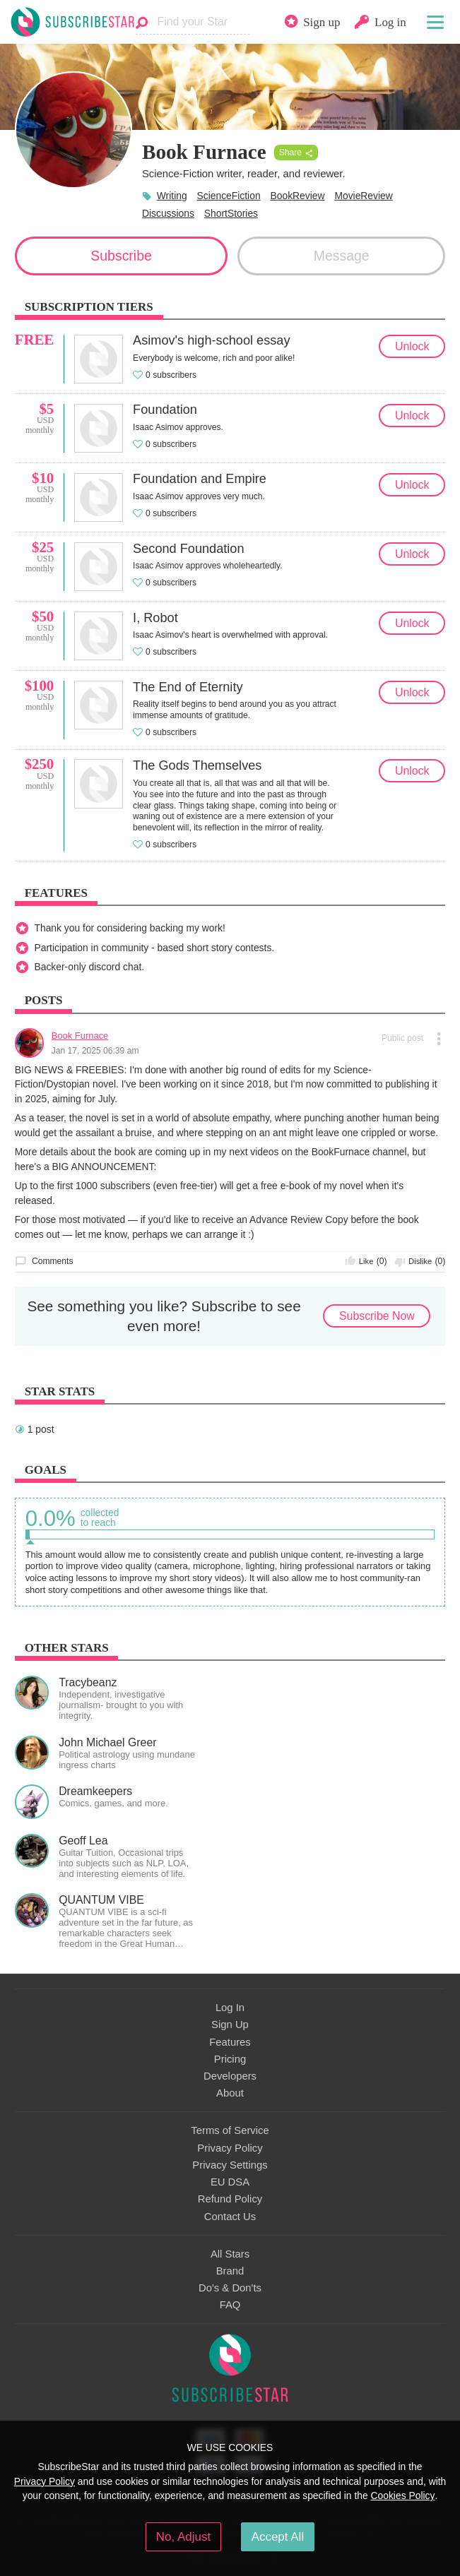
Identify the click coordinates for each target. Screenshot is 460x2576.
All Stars (230, 2254)
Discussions (168, 213)
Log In (230, 2007)
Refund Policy (230, 2199)
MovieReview (363, 195)
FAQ (230, 2304)
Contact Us (230, 2216)
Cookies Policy (403, 2495)
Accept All (278, 2537)
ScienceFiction (228, 195)
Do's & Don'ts (230, 2288)
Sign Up (230, 2024)
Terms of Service (230, 2130)
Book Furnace (80, 1035)
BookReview (297, 195)
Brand (230, 2271)
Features (230, 2042)
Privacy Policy (229, 2148)
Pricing (230, 2059)
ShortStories (231, 213)
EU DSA (230, 2182)
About (230, 2093)
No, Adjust (183, 2537)
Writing (172, 195)
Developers (230, 2076)
